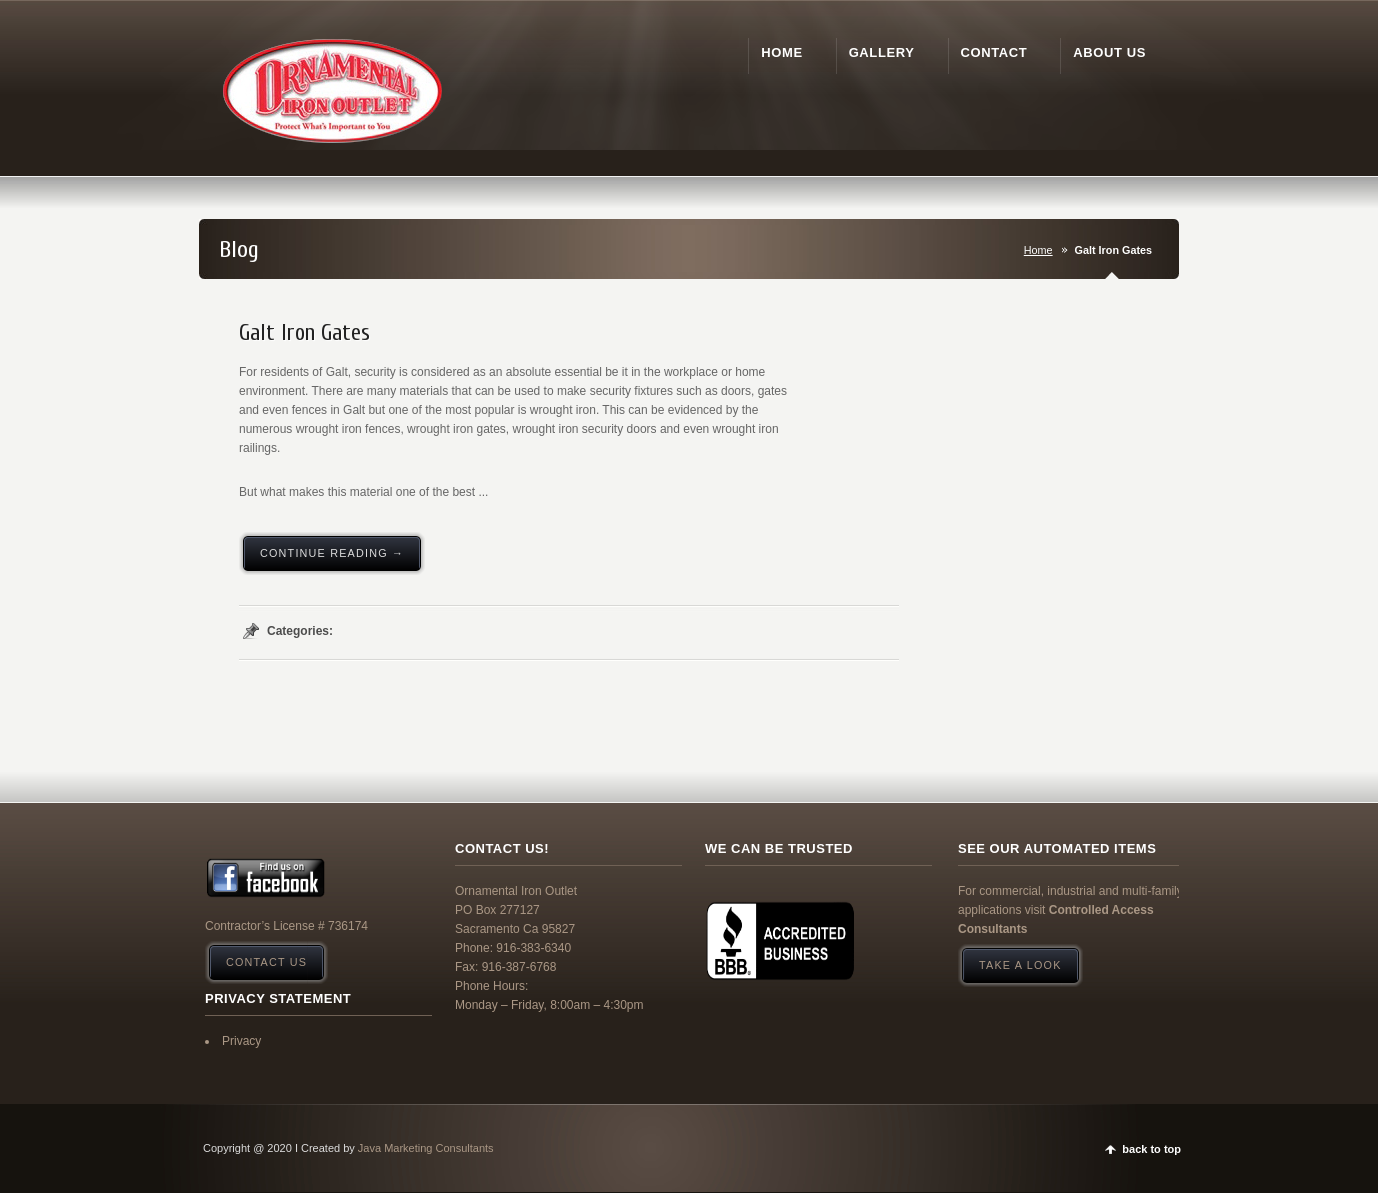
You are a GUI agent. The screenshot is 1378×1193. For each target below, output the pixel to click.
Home (1038, 250)
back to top (1151, 1149)
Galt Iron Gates (304, 333)
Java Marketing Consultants (426, 1148)
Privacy (241, 1041)
